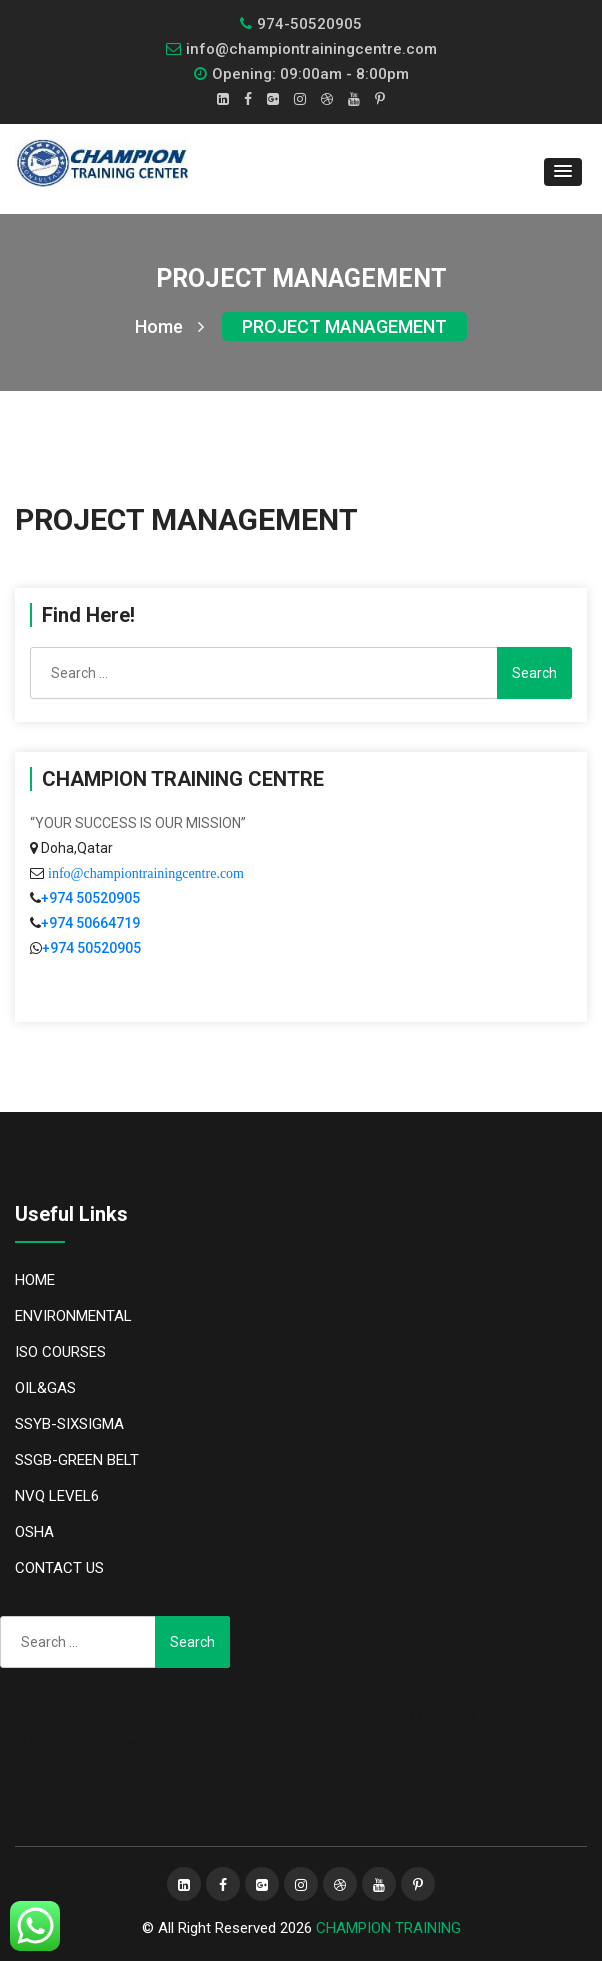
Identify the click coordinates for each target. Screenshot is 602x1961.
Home (169, 326)
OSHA (34, 1532)
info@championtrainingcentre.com (144, 873)
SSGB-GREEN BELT (77, 1460)
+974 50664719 (90, 923)
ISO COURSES (60, 1352)
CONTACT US (59, 1568)
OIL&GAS (45, 1388)
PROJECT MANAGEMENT (344, 326)
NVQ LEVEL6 (57, 1496)
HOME (35, 1280)
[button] (563, 172)
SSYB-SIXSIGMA (69, 1424)
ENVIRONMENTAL (73, 1316)
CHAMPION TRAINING (388, 1928)
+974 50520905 (90, 898)
